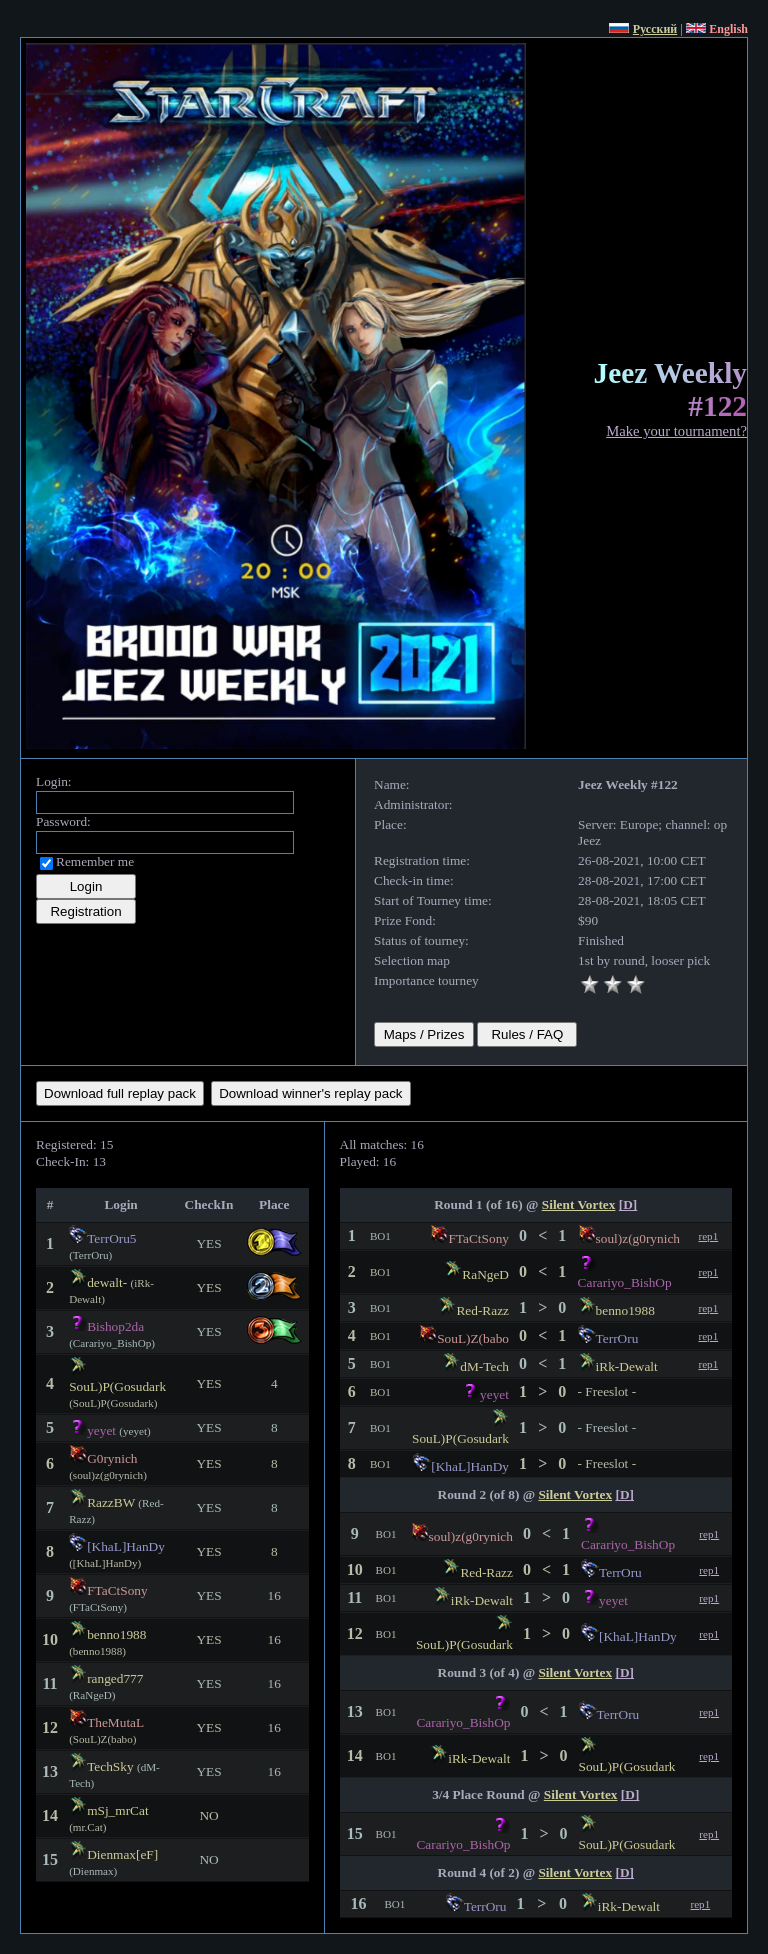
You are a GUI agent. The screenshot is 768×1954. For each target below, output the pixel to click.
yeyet (101, 1430)
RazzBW (111, 1502)
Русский (655, 29)
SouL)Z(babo (473, 1338)
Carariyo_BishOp (625, 1282)
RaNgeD (485, 1274)
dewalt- (107, 1282)
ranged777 (115, 1678)
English (728, 29)
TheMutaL (115, 1722)
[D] (628, 1204)
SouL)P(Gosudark (117, 1386)
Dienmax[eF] (122, 1854)
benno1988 (116, 1634)
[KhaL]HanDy (126, 1546)
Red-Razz (482, 1310)
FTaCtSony (117, 1590)
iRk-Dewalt (627, 1366)
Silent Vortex (579, 1204)
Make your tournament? (676, 431)
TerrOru (617, 1338)
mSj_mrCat (117, 1810)
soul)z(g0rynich (638, 1238)
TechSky (110, 1766)
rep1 (708, 1236)
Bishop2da (115, 1326)
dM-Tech (484, 1366)
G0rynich (112, 1458)
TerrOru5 (111, 1238)
